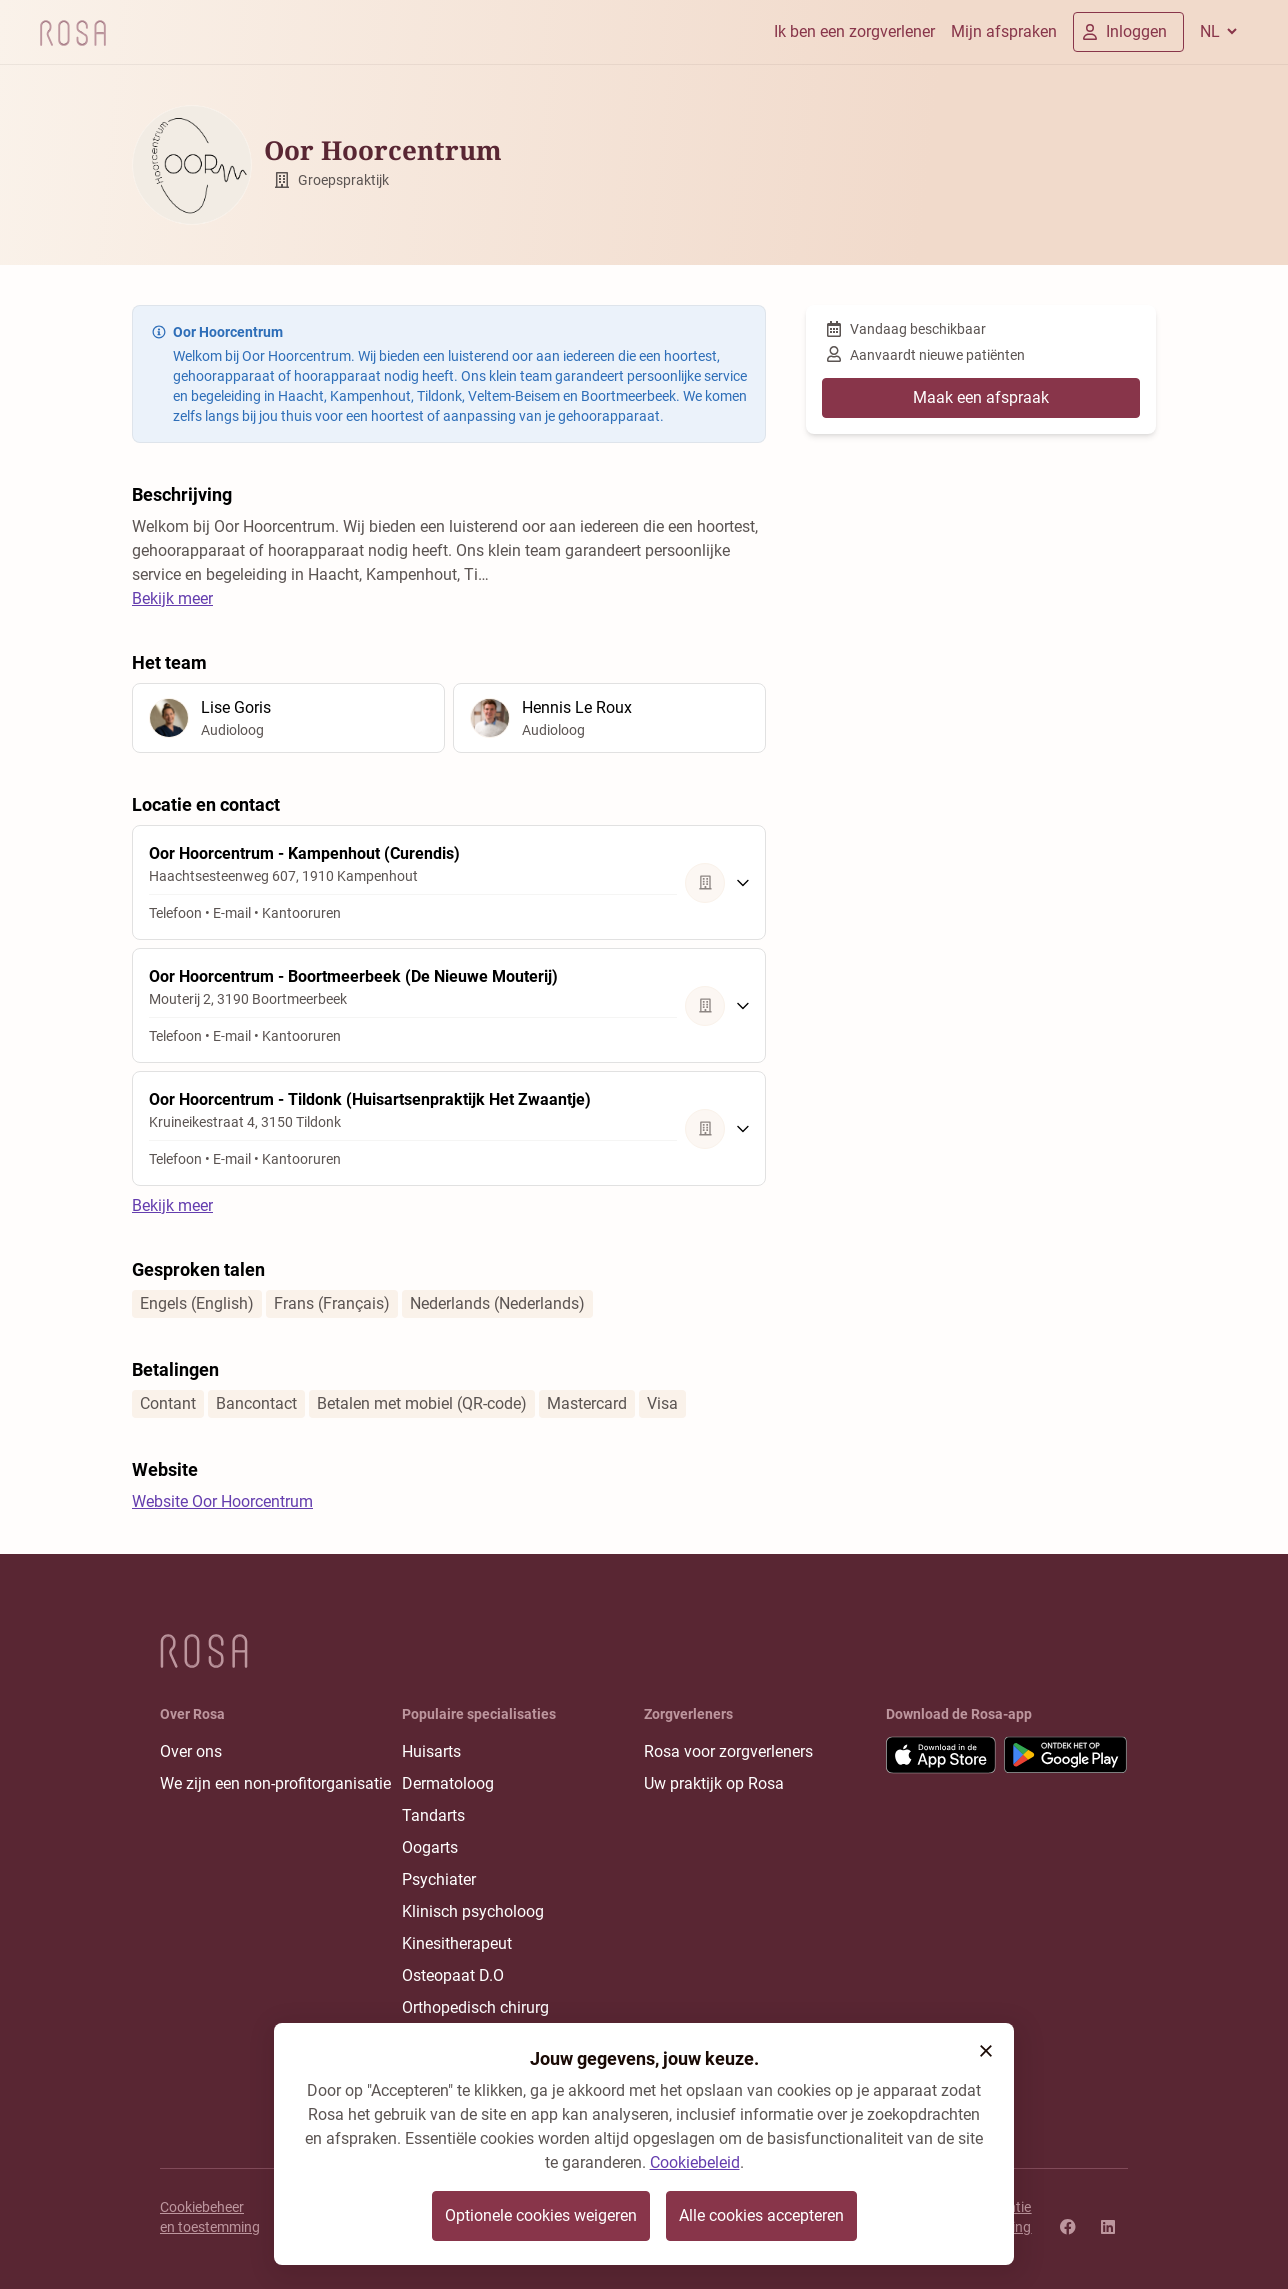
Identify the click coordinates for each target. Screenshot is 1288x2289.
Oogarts (430, 1847)
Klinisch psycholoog (473, 1911)
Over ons (191, 1751)
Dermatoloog (448, 1783)
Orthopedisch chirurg (475, 2007)
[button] (986, 2051)
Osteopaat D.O (453, 1975)
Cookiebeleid (695, 2162)
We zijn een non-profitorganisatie (275, 1783)
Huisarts (431, 1751)
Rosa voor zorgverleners (728, 1751)
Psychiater (439, 1879)
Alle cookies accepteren (761, 2215)
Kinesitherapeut (457, 1943)
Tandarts (433, 1815)
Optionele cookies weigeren (541, 2215)
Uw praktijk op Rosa (714, 1783)
